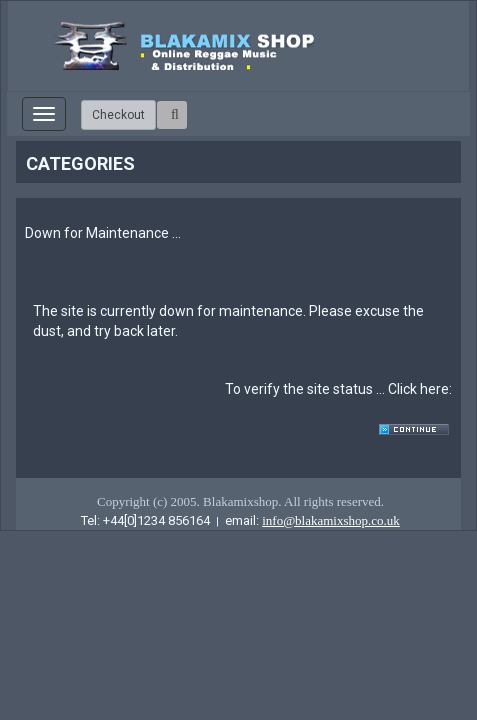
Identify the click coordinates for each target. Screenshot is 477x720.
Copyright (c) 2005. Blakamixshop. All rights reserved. (240, 501)
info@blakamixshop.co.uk (331, 520)
